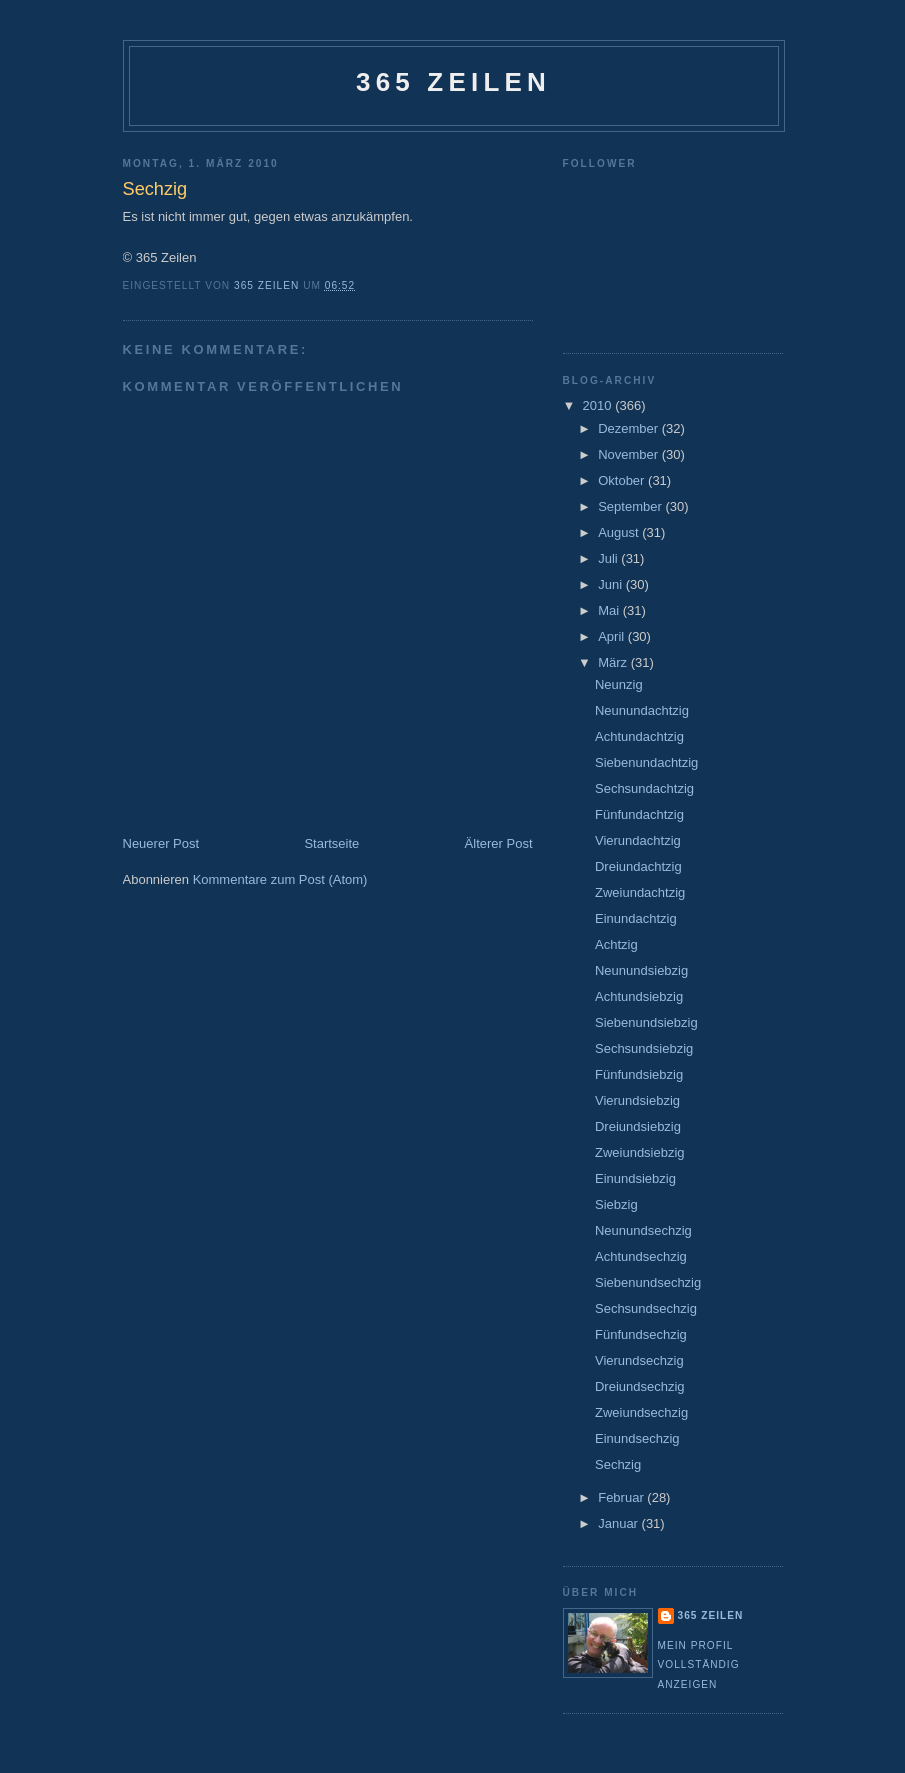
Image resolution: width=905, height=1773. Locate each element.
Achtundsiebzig (639, 996)
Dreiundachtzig (638, 866)
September (631, 506)
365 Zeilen (453, 82)
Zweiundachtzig (640, 892)
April (613, 636)
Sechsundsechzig (646, 1308)
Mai (610, 610)
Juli (609, 558)
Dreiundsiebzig (638, 1126)
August (620, 532)
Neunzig (619, 684)
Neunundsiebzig (641, 970)
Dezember (630, 428)
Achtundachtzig (639, 736)
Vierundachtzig (638, 840)
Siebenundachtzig (646, 762)
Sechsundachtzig (644, 788)
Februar (622, 1497)
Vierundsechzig (639, 1360)
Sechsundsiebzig (644, 1048)
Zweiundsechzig (641, 1412)
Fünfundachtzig (639, 814)
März (614, 662)
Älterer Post (499, 843)
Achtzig (616, 944)
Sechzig (618, 1464)
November (630, 454)
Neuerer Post (161, 843)
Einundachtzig (636, 918)
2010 (599, 405)
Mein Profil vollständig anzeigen (699, 1665)
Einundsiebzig (635, 1178)
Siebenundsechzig (648, 1282)
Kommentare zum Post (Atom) (280, 879)
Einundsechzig (637, 1438)
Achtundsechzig (641, 1256)
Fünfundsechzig (641, 1334)
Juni (611, 584)
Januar (619, 1523)
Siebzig (616, 1204)
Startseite (331, 843)
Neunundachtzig (642, 710)
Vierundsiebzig (637, 1100)
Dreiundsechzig (640, 1386)
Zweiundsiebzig (640, 1152)
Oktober (623, 480)
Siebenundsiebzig (646, 1022)
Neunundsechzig (643, 1230)
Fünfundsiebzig (639, 1074)
